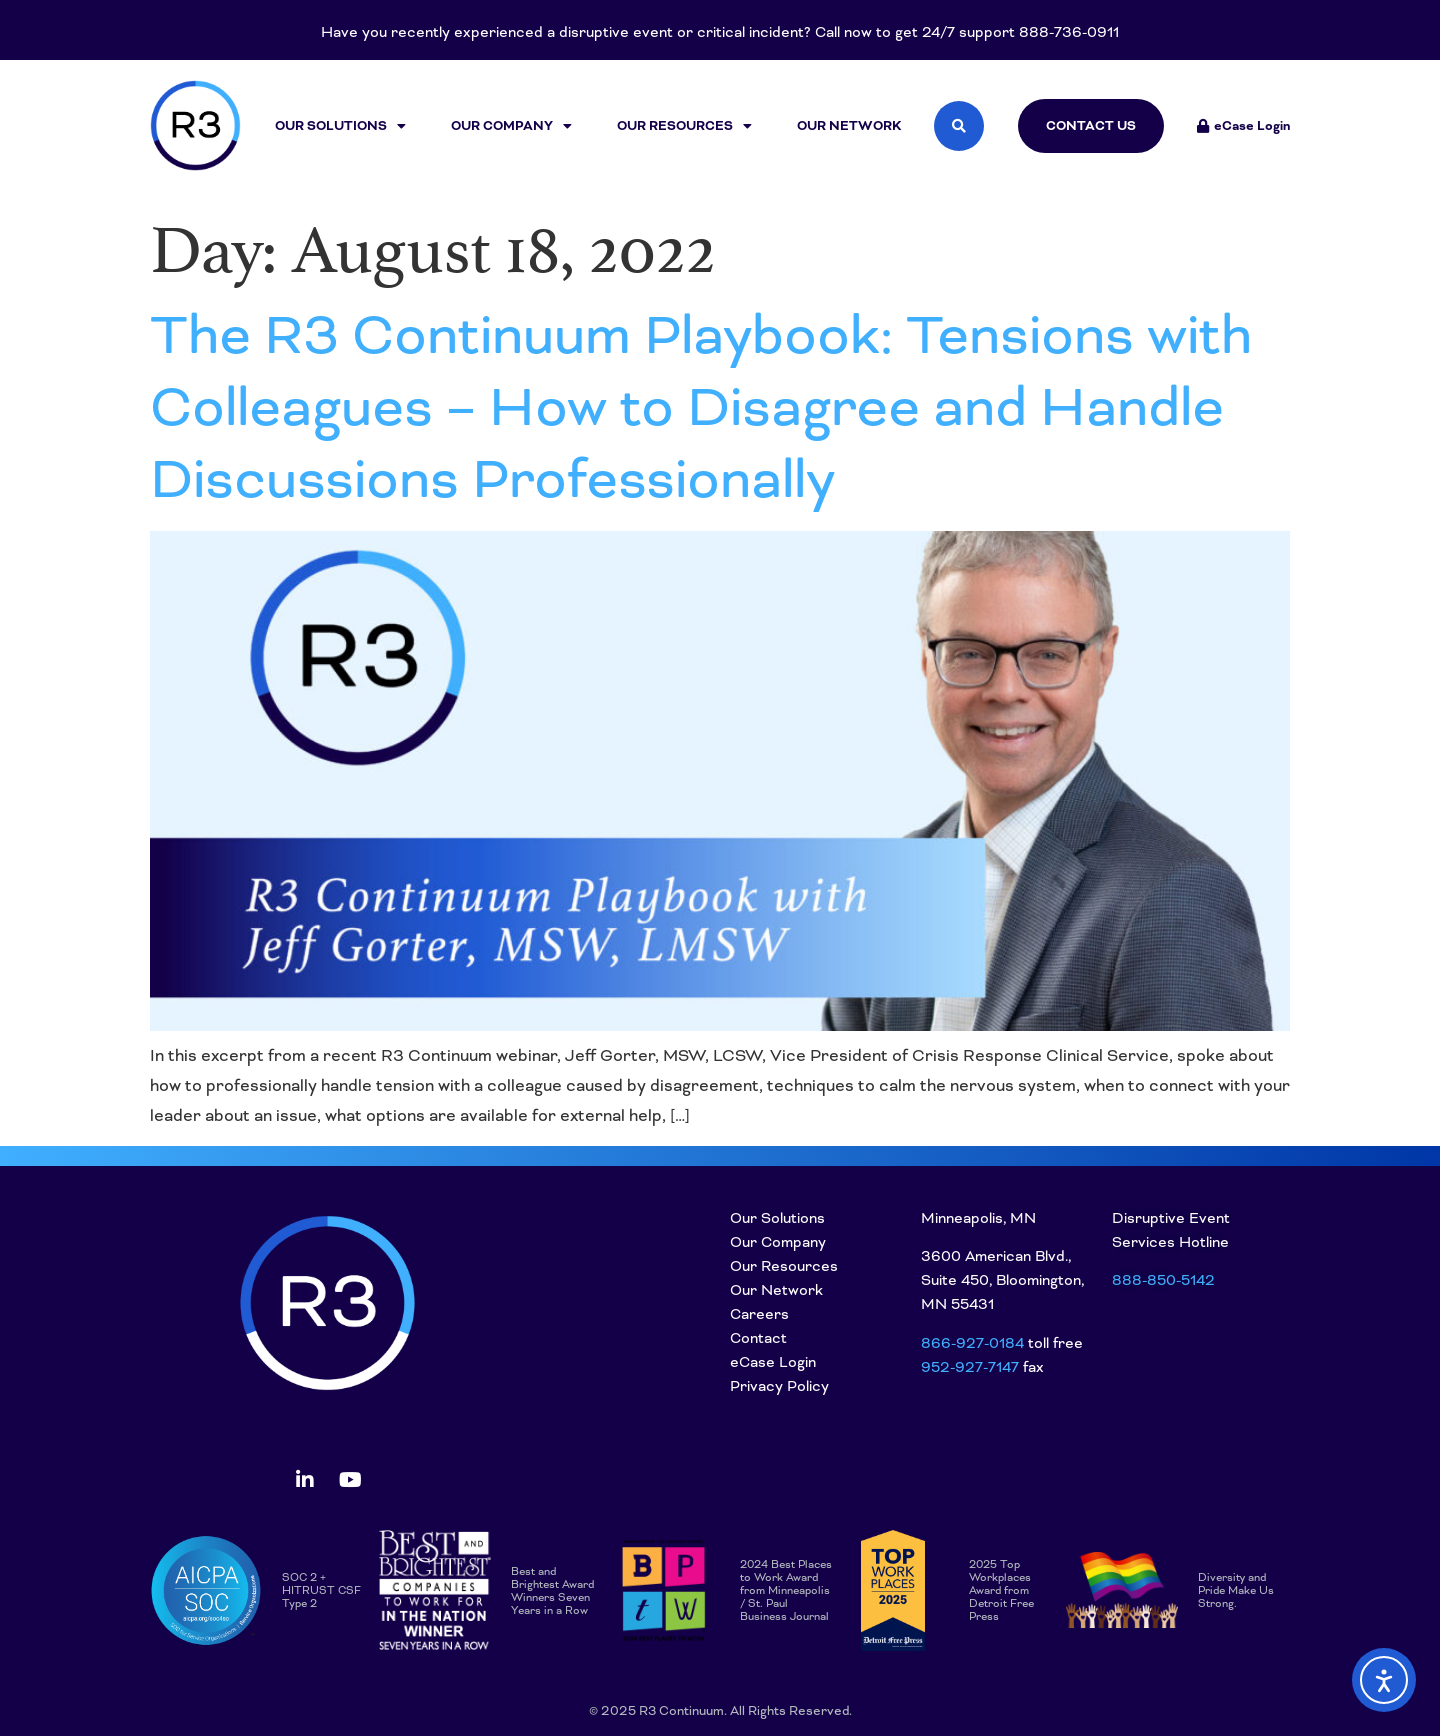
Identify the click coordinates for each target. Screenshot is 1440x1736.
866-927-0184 (972, 1343)
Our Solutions (340, 126)
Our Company (511, 126)
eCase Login (773, 1362)
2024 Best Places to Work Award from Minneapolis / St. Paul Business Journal (786, 1590)
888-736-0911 (1069, 32)
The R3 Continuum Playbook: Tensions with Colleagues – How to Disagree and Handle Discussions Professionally (701, 407)
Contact (758, 1338)
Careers (759, 1314)
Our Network (849, 126)
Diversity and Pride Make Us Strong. (1236, 1590)
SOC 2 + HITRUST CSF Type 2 (321, 1590)
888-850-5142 (1163, 1280)
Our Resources (684, 126)
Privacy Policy (779, 1386)
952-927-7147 (970, 1367)
